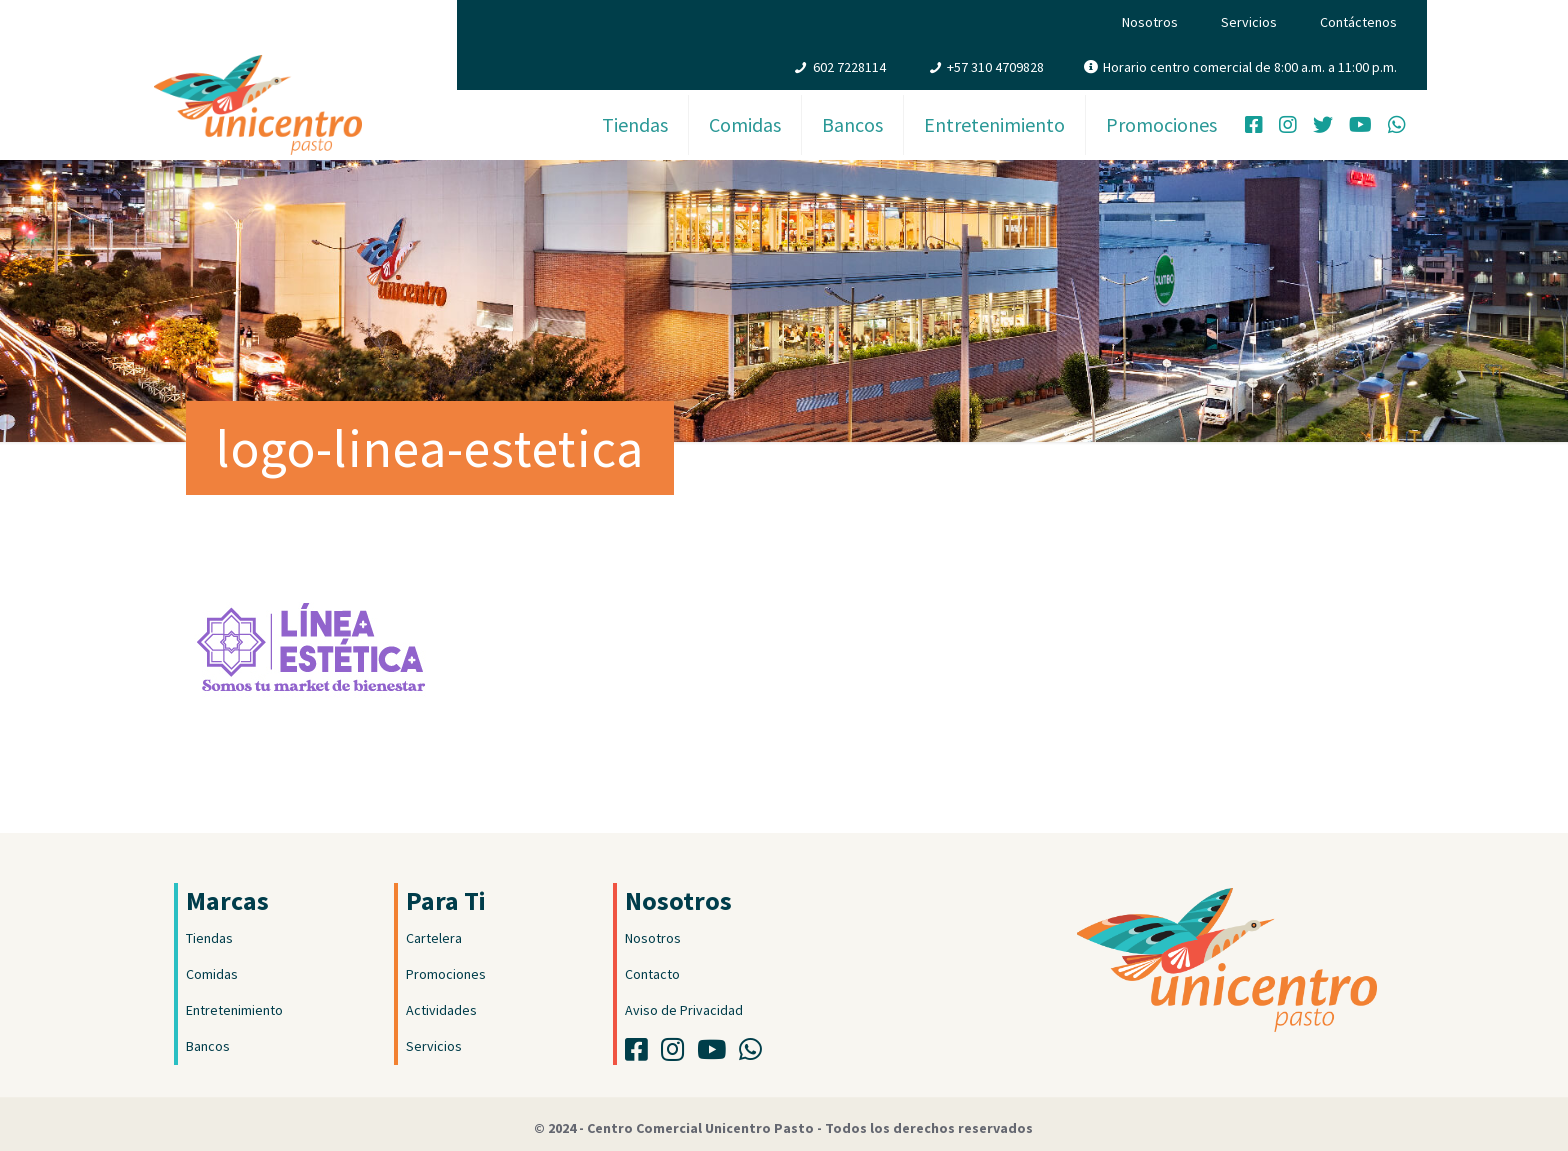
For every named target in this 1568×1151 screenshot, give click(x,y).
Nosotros (1150, 22)
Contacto (652, 974)
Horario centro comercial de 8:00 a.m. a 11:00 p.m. (1250, 67)
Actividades (441, 1010)
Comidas (212, 974)
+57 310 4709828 (995, 67)
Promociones (446, 974)
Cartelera (434, 938)
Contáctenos (1358, 22)
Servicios (1249, 22)
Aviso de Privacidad (684, 1010)
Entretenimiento (234, 1010)
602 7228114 (849, 67)
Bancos (208, 1046)
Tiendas (209, 938)
